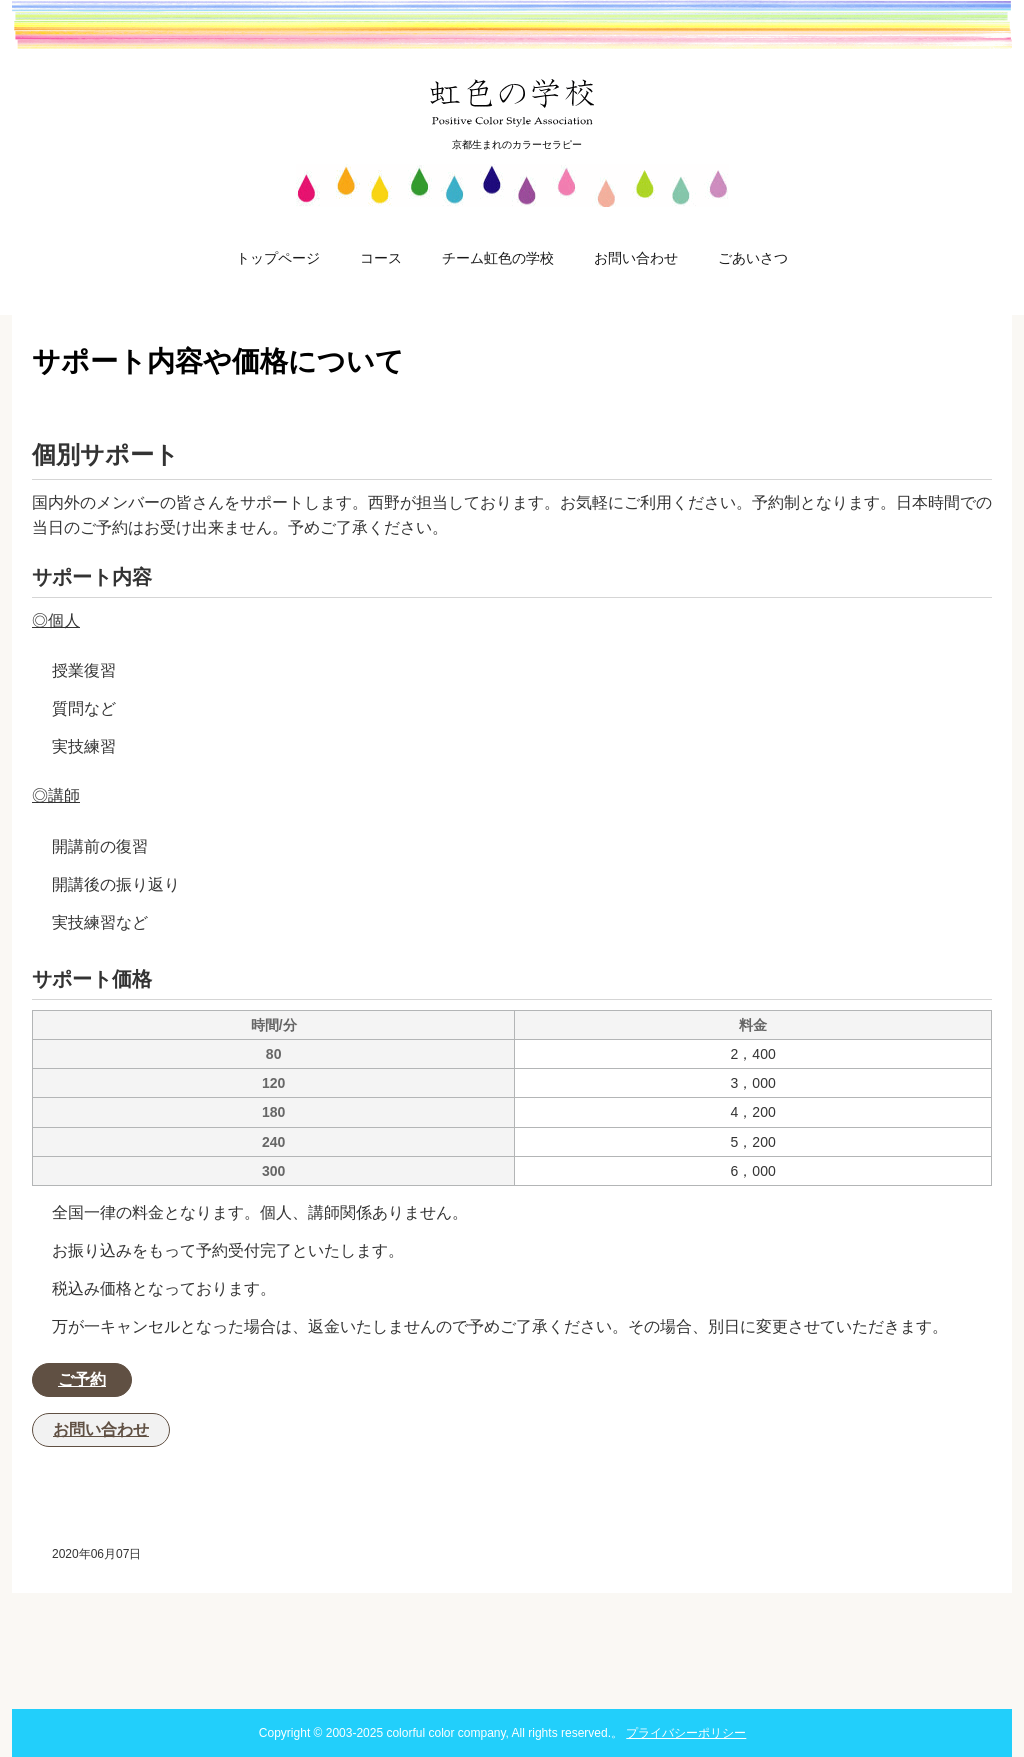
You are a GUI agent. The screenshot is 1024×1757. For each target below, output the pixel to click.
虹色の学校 (512, 102)
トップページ (278, 258)
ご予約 (82, 1379)
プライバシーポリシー (686, 1733)
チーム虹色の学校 (498, 258)
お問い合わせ (636, 258)
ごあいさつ (753, 258)
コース (381, 258)
